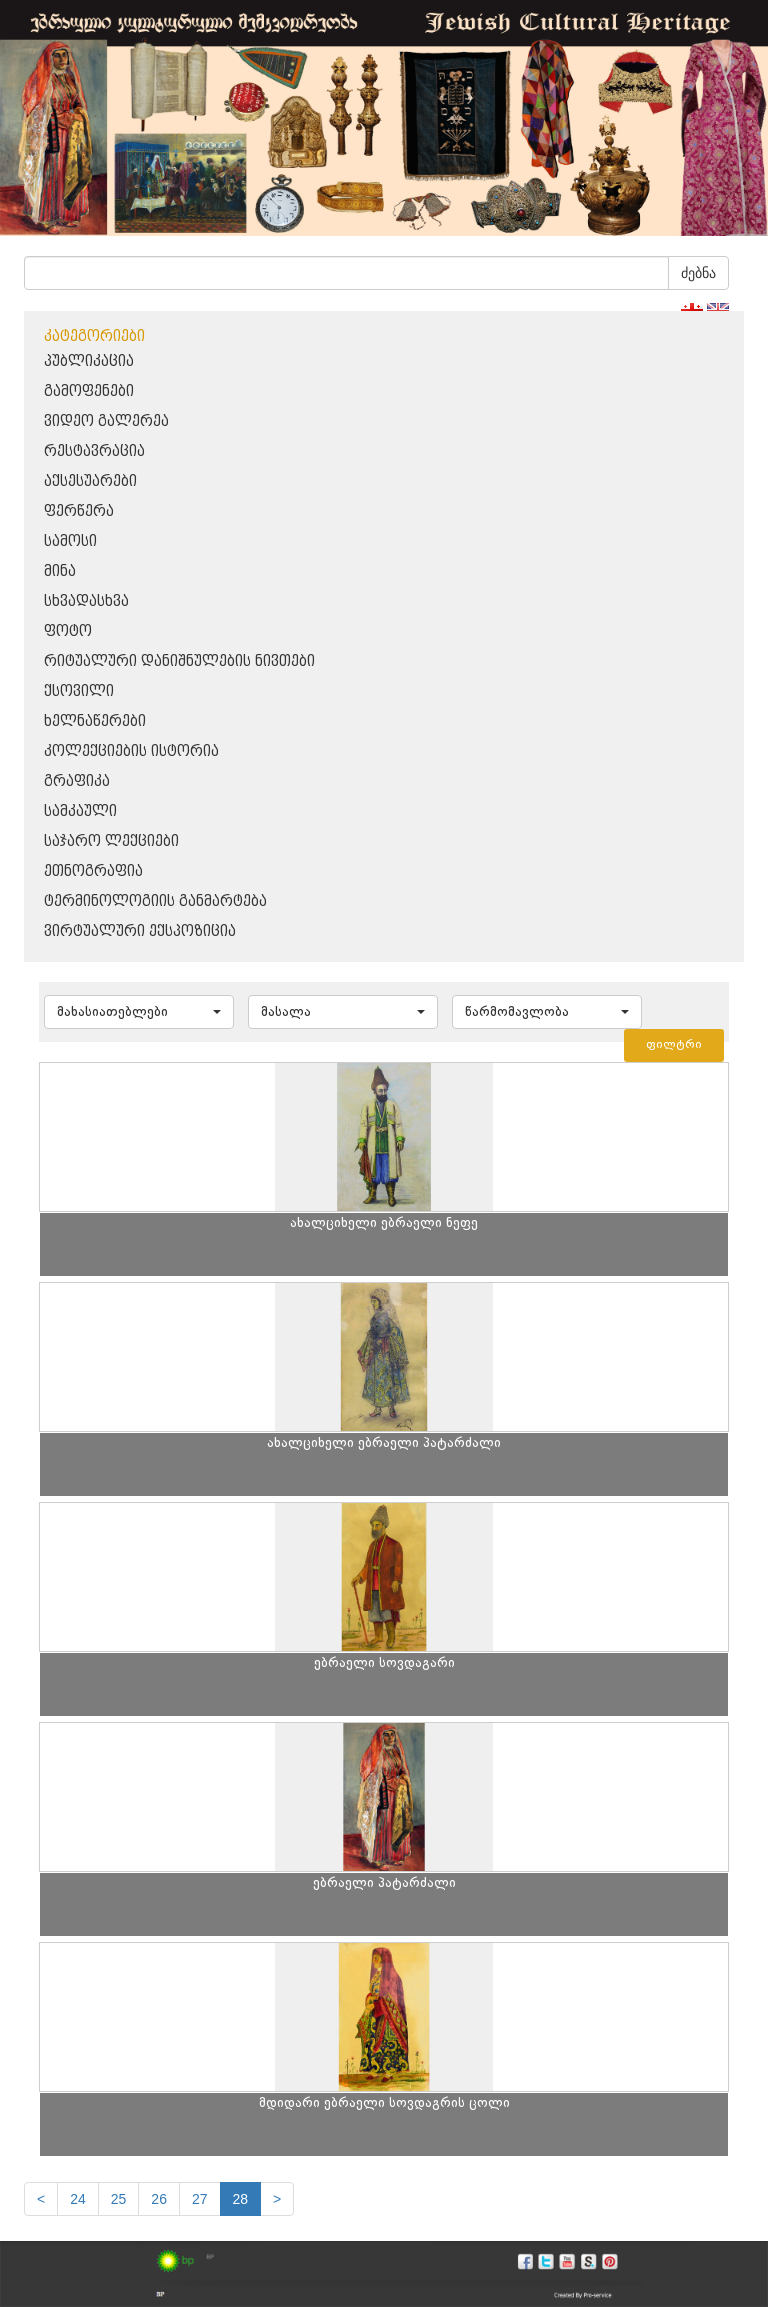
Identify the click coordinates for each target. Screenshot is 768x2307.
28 (241, 2199)
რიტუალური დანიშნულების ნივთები (179, 661)
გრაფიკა (77, 781)
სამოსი (70, 541)
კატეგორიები (94, 336)
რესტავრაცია (94, 451)
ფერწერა (79, 511)
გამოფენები (89, 391)
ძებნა (698, 273)
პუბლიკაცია (89, 361)
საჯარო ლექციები (111, 841)
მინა (60, 571)
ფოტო (68, 631)
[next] (277, 2199)
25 (119, 2199)
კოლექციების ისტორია (131, 751)
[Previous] (41, 2199)
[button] (139, 1012)
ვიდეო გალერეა (106, 421)
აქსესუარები (90, 481)
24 (78, 2199)
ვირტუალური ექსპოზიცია (140, 931)
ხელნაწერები (95, 721)
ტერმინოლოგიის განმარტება (155, 901)
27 (200, 2199)
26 (159, 2199)
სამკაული (80, 811)
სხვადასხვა (86, 601)
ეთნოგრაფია (93, 871)
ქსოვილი (79, 691)
